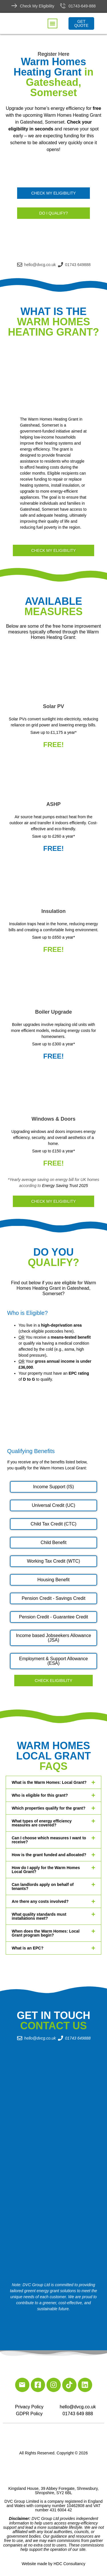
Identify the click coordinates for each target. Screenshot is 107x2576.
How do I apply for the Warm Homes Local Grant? (46, 1869)
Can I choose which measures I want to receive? (49, 1840)
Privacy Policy (29, 2406)
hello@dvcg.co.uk (78, 2406)
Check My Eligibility (37, 6)
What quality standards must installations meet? (39, 1916)
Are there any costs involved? (40, 1901)
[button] (52, 23)
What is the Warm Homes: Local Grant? (49, 1782)
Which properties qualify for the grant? (48, 1808)
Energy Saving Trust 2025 (65, 1185)
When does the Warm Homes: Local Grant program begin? (46, 1933)
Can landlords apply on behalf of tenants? (43, 1886)
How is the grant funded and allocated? (49, 1854)
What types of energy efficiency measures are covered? (42, 1823)
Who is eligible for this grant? (40, 1795)
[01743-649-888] (63, 6)
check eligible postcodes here (46, 1331)
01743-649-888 (82, 6)
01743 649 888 (77, 2413)
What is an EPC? (27, 1948)
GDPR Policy (29, 2413)
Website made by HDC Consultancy (53, 2563)
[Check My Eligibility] (14, 6)
